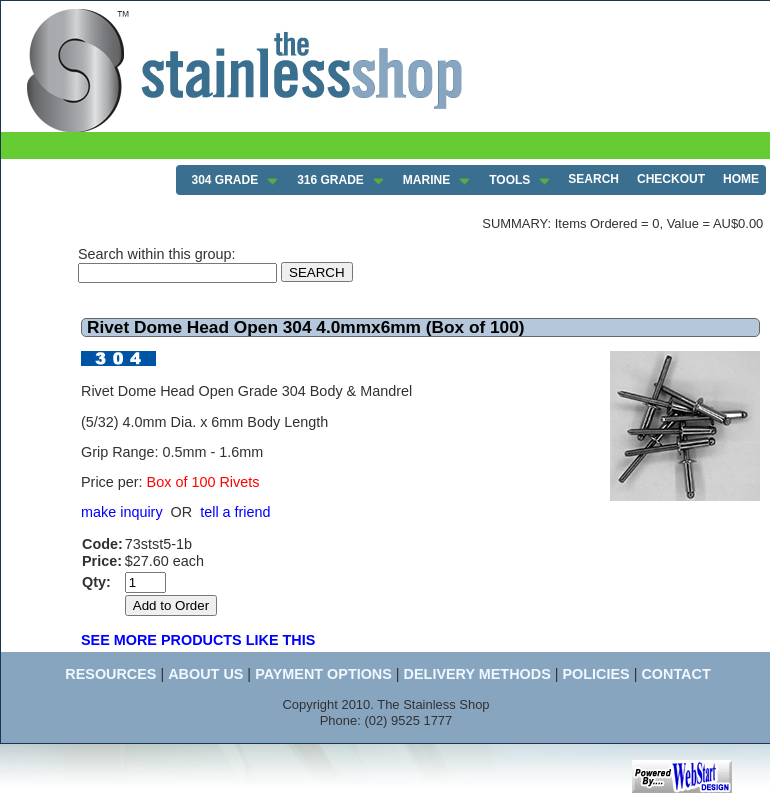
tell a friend (235, 512)
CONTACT (675, 674)
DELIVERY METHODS (477, 674)
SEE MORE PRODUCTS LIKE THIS (198, 640)
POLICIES (595, 674)
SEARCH (593, 179)
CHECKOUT (671, 179)
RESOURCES (110, 674)
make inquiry (122, 512)
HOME (741, 179)
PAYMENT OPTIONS (323, 674)
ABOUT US (205, 674)
